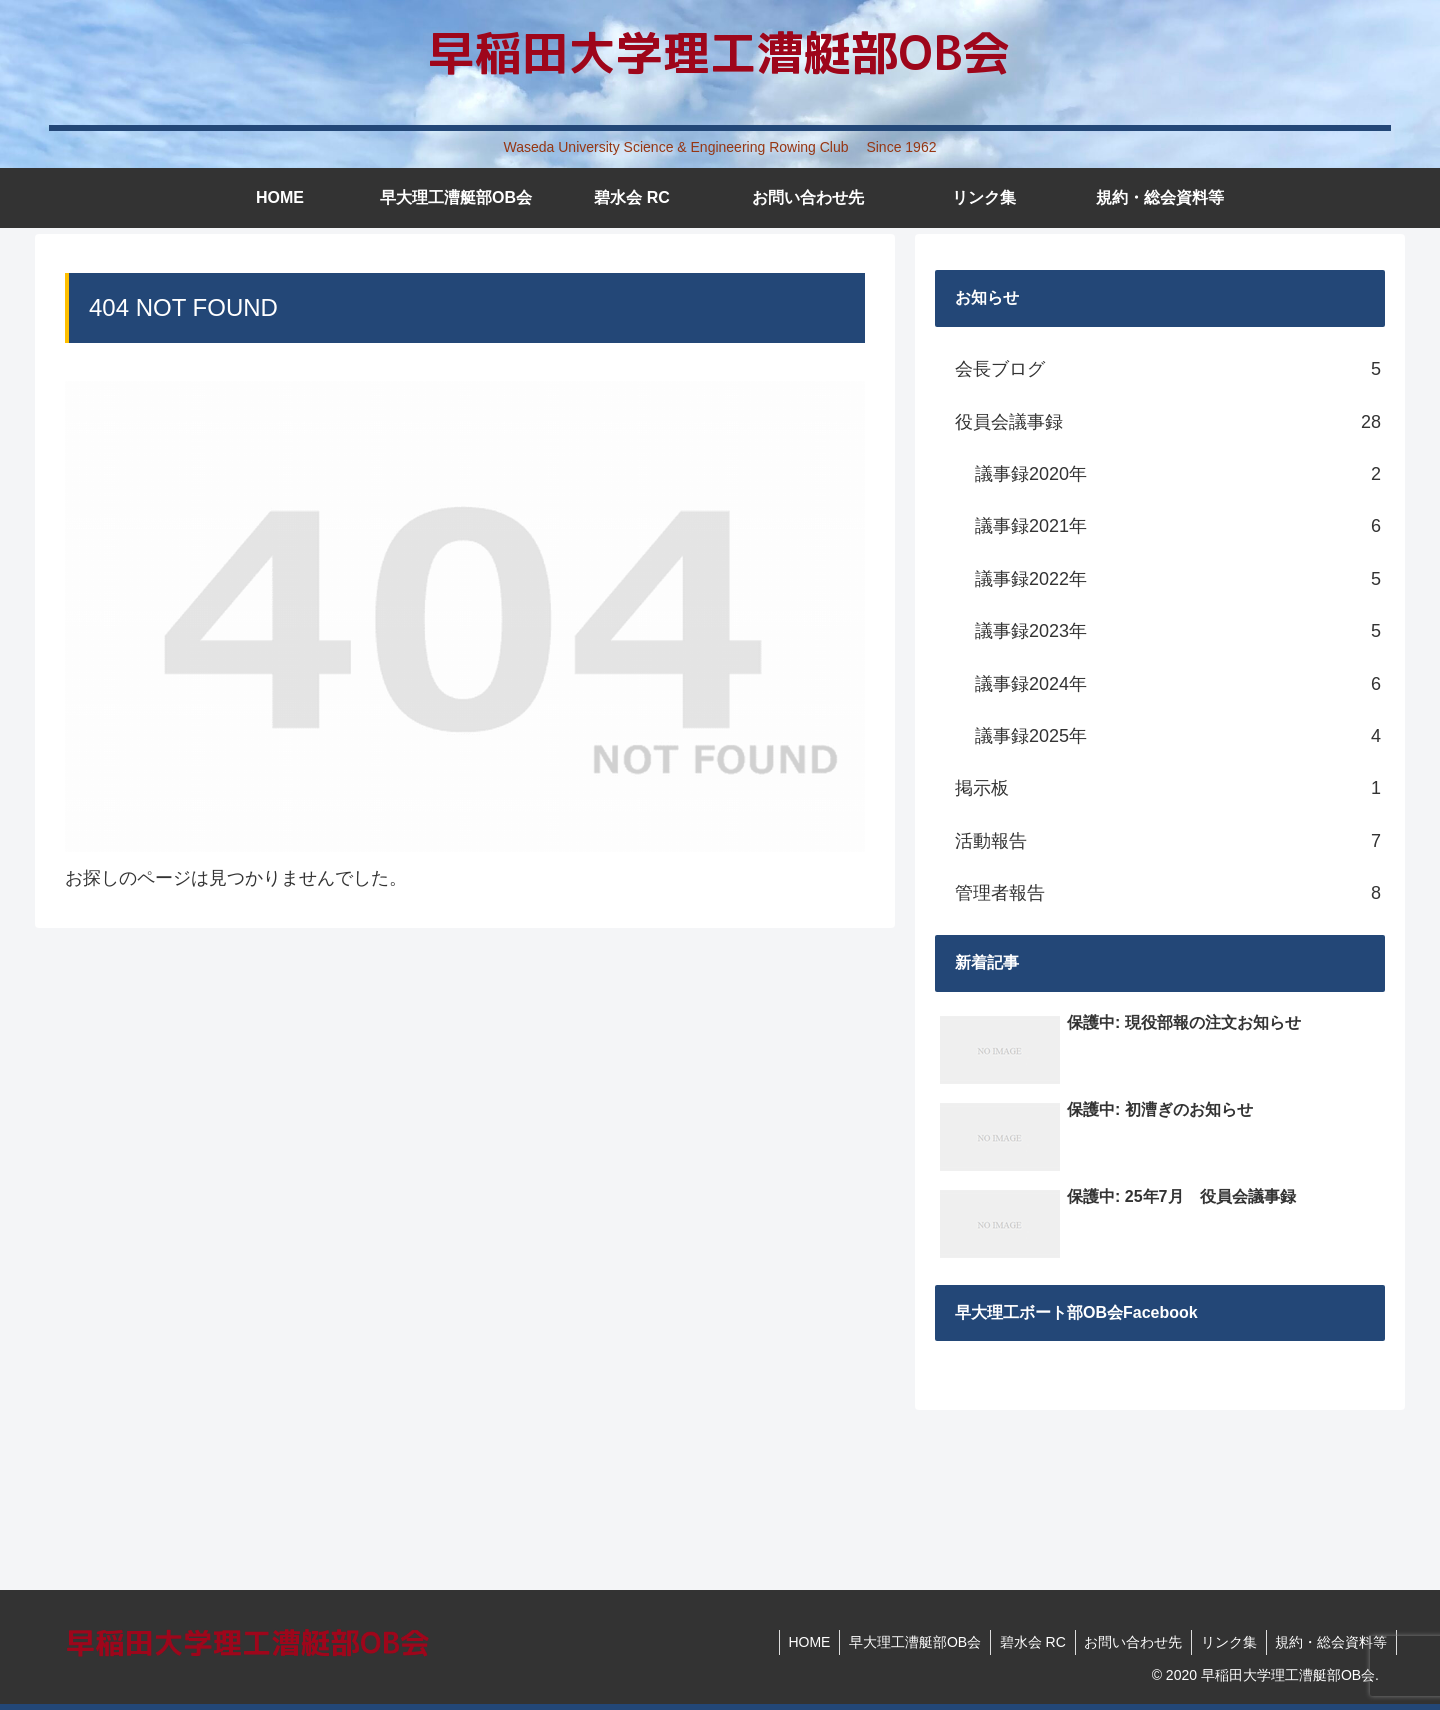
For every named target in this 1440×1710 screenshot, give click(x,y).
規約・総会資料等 (1330, 1642)
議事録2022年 (1178, 579)
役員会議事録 (1168, 422)
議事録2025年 (1178, 736)
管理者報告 (1168, 893)
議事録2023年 (1178, 631)
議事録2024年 (1178, 684)
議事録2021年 (1178, 526)
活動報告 (1168, 841)
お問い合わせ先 (1127, 1642)
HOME (796, 1642)
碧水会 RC (1024, 1642)
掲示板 (1168, 788)
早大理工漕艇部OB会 (904, 1642)
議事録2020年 (1178, 474)
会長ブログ (1168, 369)
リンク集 (1225, 1642)
